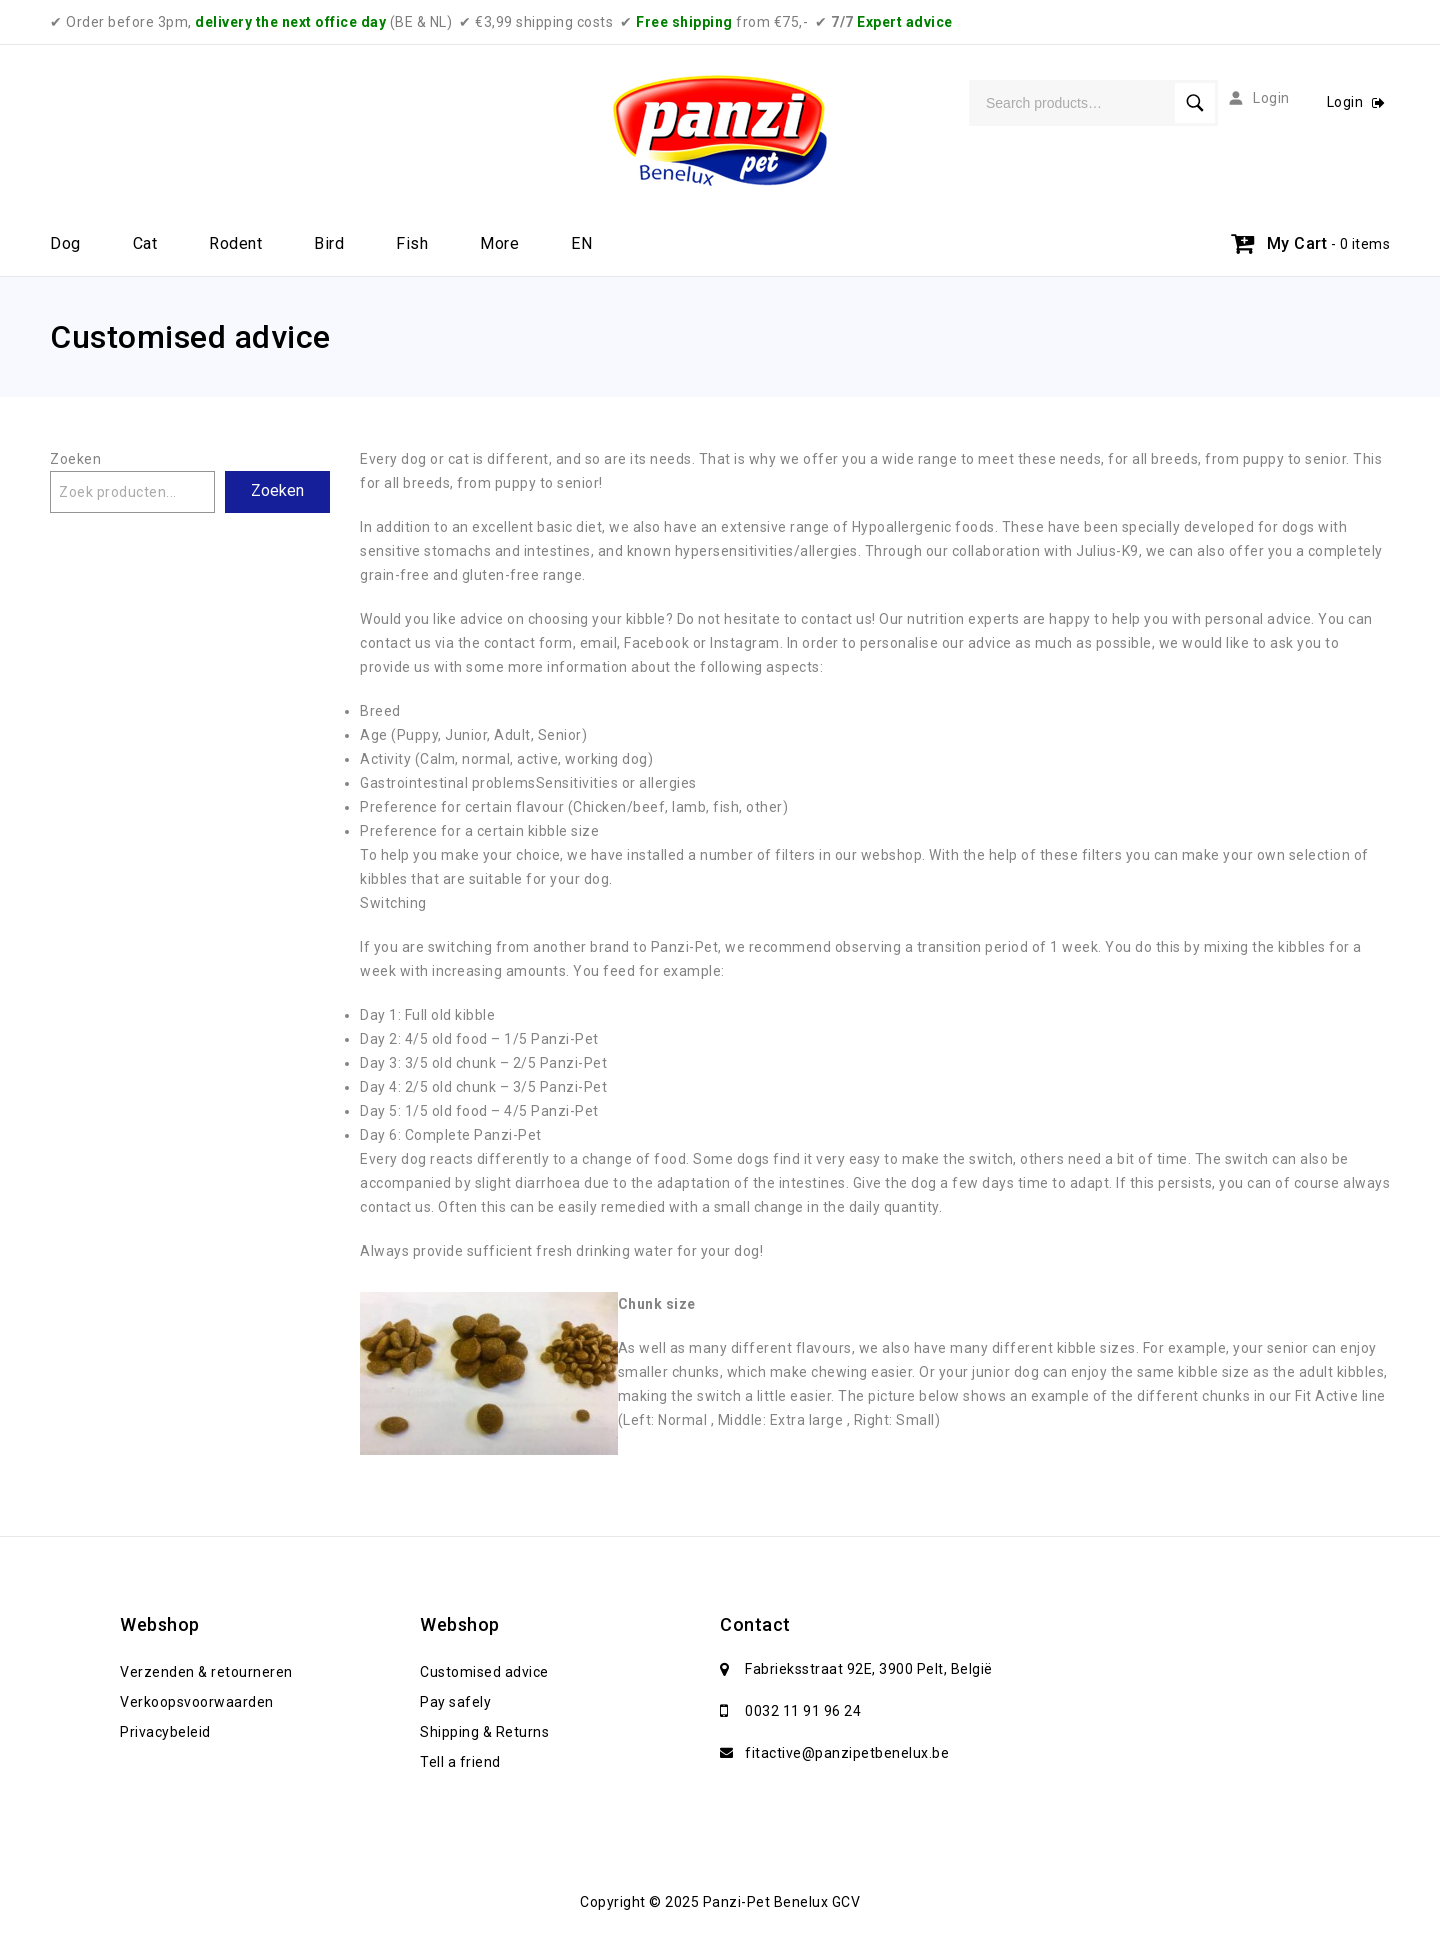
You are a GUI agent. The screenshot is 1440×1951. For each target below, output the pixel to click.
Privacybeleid (165, 1732)
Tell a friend (460, 1762)
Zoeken (75, 459)
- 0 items (1361, 244)
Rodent (235, 243)
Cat (145, 243)
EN (581, 243)
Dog (65, 243)
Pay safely (455, 1702)
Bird (329, 243)
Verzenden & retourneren (206, 1672)
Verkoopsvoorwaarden (197, 1702)
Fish (412, 243)
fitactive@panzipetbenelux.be (847, 1753)
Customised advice (484, 1672)
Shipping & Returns (484, 1732)
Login (1347, 102)
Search (1195, 103)
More (499, 243)
